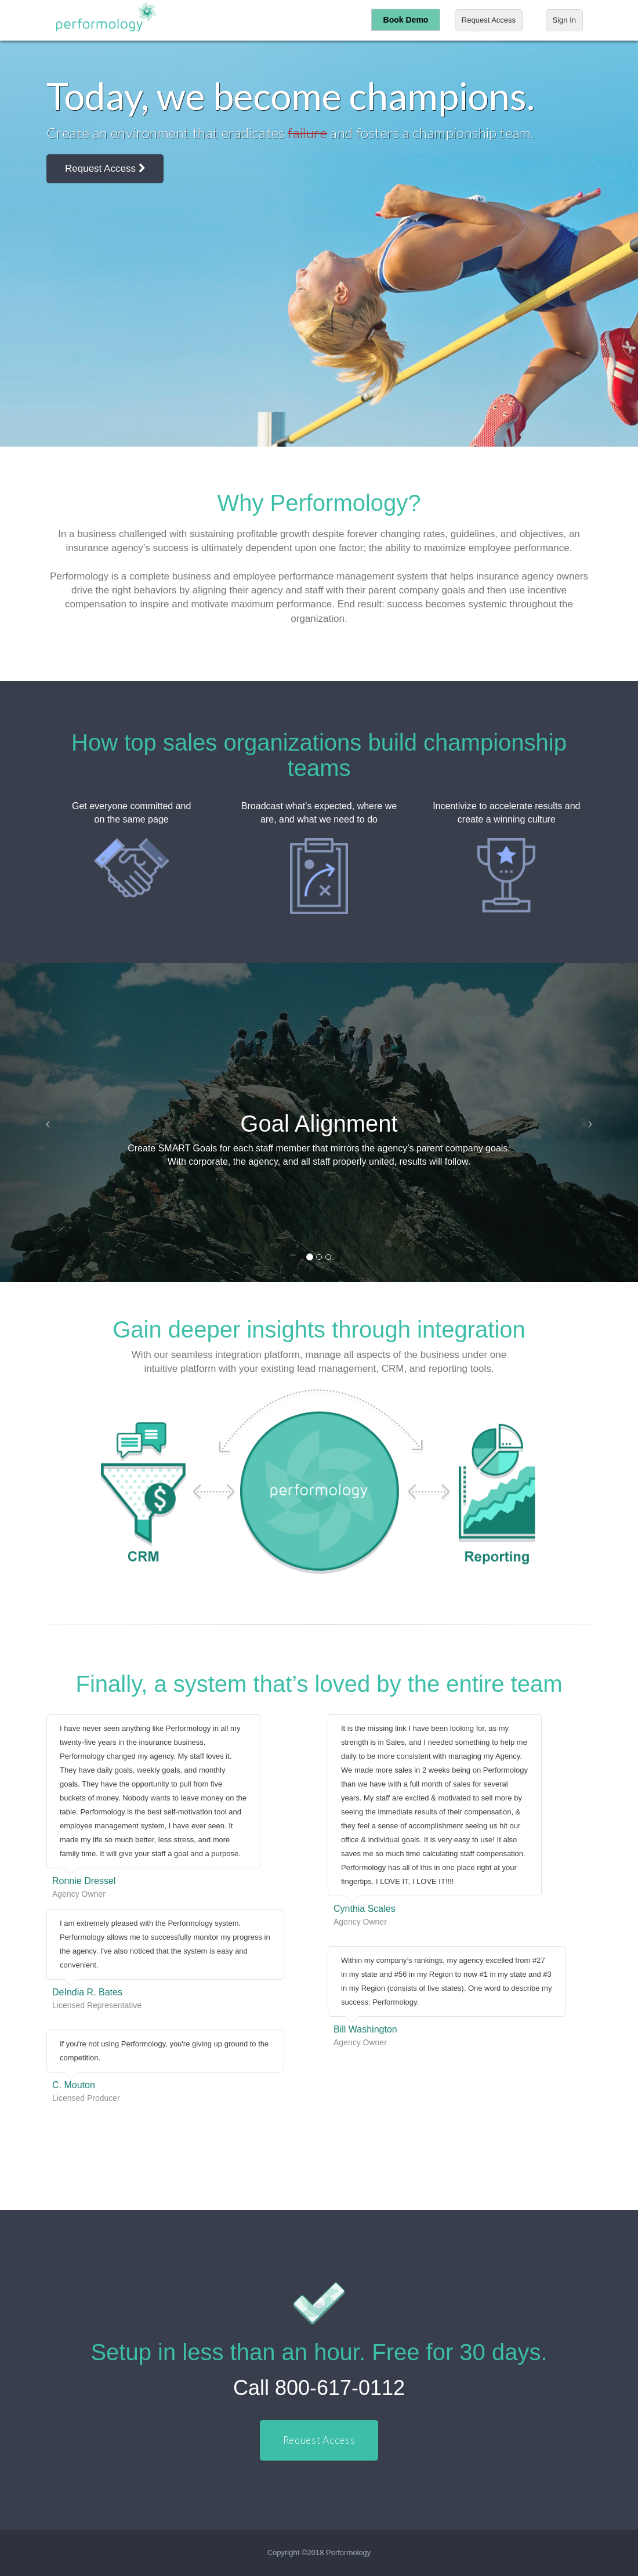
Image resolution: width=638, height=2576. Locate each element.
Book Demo (406, 19)
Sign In (564, 20)
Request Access (489, 20)
